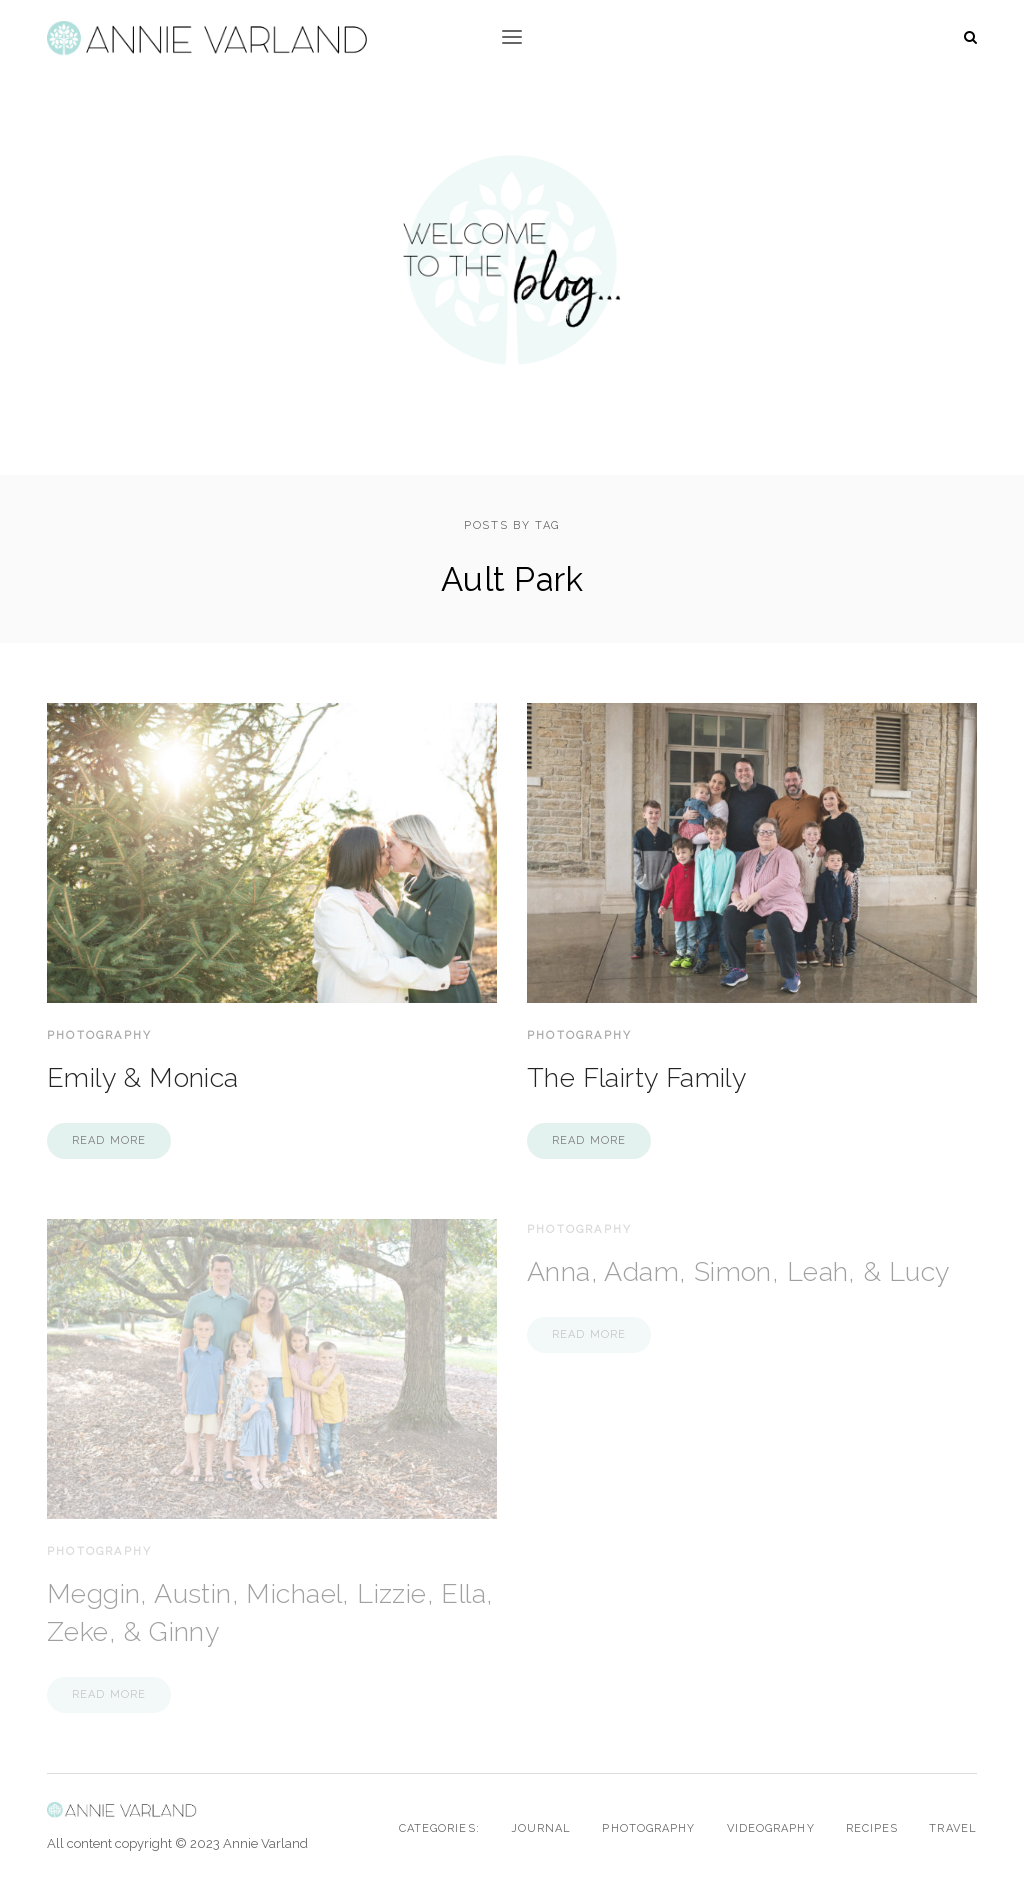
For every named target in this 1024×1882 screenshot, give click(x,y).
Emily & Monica (143, 1077)
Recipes (872, 1828)
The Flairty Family (637, 1077)
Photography (99, 1035)
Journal (541, 1828)
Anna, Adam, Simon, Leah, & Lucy (739, 1271)
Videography (771, 1828)
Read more (109, 1140)
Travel (953, 1828)
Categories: (439, 1828)
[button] (512, 37)
